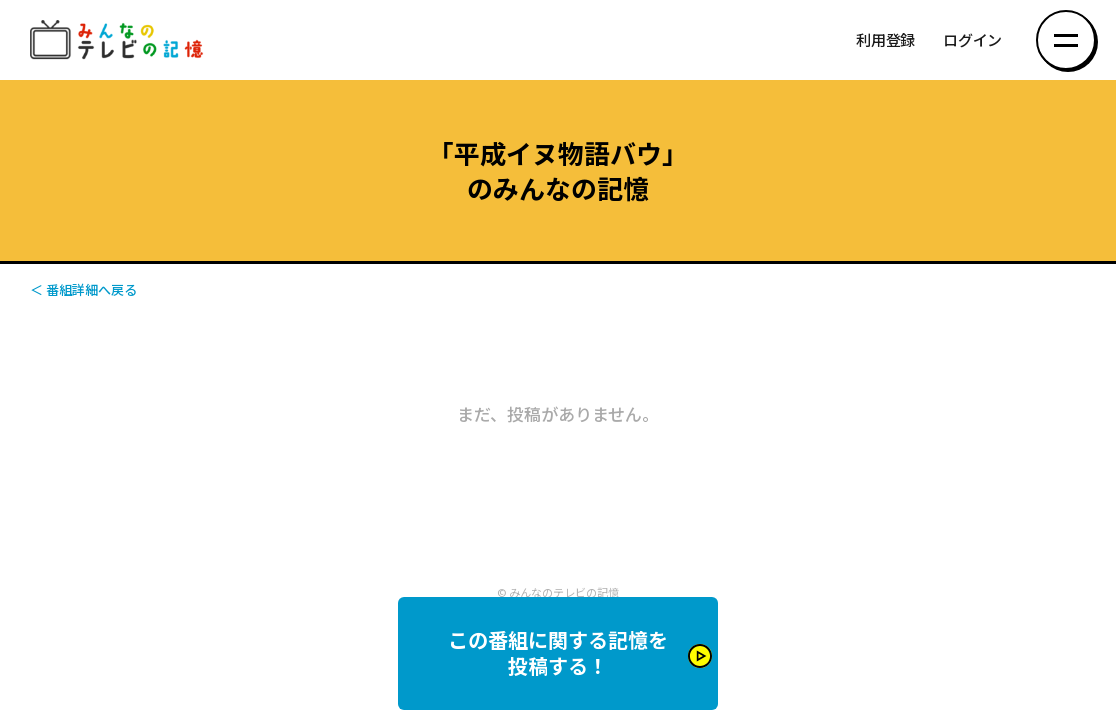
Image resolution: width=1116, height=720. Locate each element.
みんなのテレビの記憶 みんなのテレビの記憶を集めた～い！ (120, 40)
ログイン (972, 40)
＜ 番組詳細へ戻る (83, 289)
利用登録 (885, 40)
